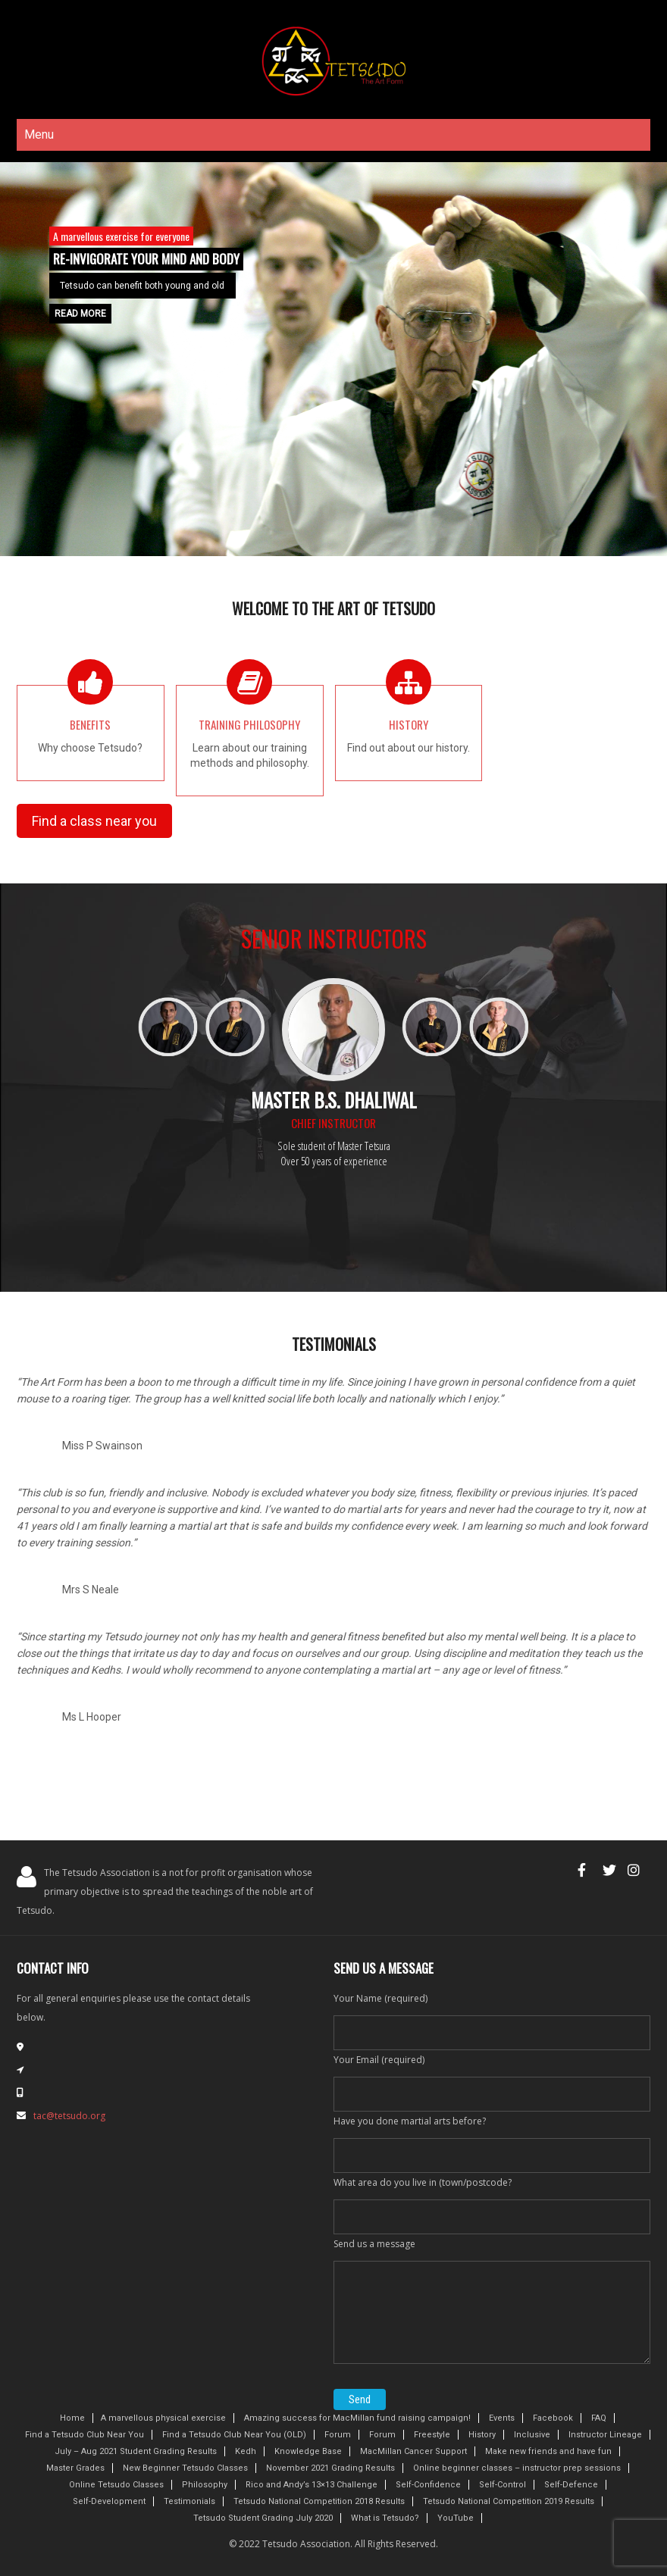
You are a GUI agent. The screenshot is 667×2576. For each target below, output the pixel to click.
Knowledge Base (308, 2451)
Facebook (553, 2418)
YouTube (455, 2518)
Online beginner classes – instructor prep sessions (517, 2468)
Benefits (90, 724)
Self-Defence (571, 2485)
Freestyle (432, 2435)
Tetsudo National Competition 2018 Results (319, 2501)
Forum (337, 2435)
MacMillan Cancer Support (413, 2451)
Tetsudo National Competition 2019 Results (508, 2501)
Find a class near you (94, 821)
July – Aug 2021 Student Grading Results (136, 2451)
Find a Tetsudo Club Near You (84, 2435)
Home (72, 2418)
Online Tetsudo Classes (116, 2485)
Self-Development (109, 2501)
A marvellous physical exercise (163, 2418)
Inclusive (532, 2435)
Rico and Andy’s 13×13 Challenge (311, 2485)
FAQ (598, 2418)
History (408, 724)
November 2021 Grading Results (330, 2468)
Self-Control (502, 2485)
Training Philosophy (249, 724)
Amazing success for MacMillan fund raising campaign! (357, 2418)
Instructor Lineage (605, 2435)
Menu (39, 134)
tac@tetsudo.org (69, 2115)
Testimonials (189, 2501)
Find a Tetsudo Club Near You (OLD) (234, 2435)
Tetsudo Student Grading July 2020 (263, 2518)
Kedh (245, 2451)
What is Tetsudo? (385, 2518)
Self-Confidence (428, 2485)
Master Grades (75, 2468)
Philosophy (204, 2485)
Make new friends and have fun (548, 2451)
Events (502, 2418)
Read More (80, 313)
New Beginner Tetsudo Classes (185, 2468)
